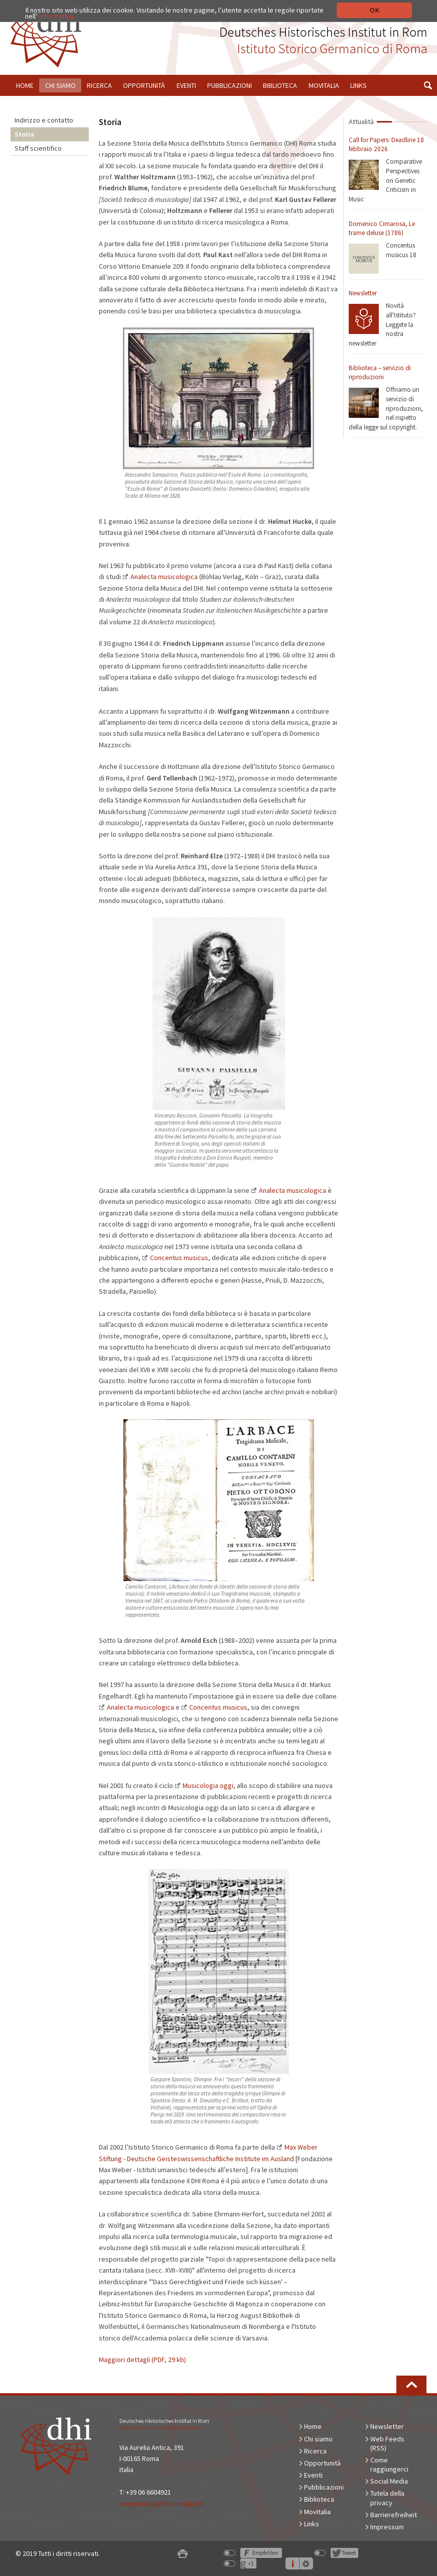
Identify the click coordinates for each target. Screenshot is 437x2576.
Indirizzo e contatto (44, 120)
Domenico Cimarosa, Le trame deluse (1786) (382, 228)
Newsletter (363, 293)
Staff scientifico (38, 148)
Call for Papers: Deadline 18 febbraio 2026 (386, 145)
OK (374, 10)
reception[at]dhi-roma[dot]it (161, 2503)
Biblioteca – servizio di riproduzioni (380, 373)
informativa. (57, 16)
